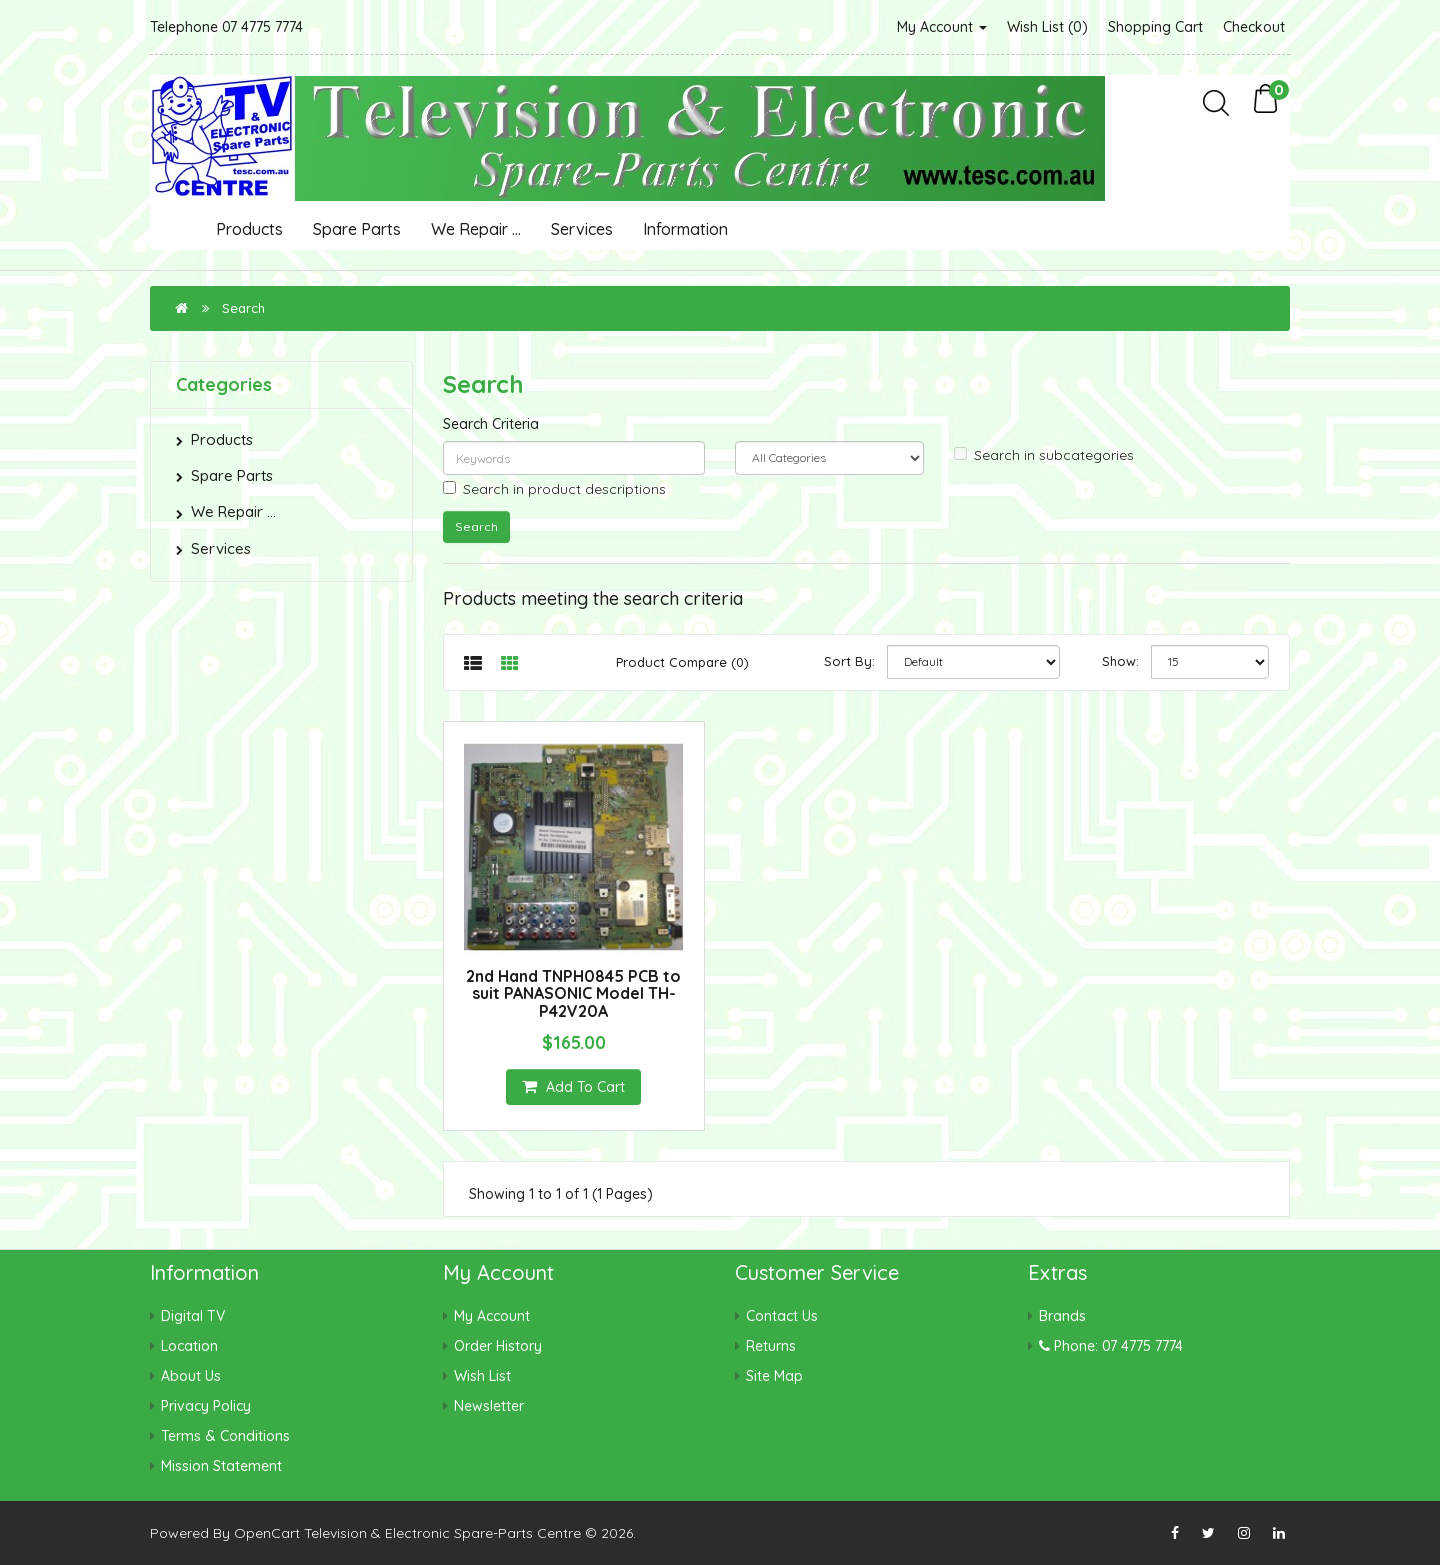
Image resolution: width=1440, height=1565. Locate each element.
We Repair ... (476, 229)
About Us (191, 1376)
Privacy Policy (206, 1406)
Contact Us (782, 1316)
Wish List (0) (1047, 27)
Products (249, 229)
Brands (1062, 1316)
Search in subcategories (1044, 455)
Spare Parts (357, 229)
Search (243, 308)
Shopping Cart (1155, 27)
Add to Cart (573, 1087)
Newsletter (489, 1406)
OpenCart (267, 1533)
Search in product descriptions (554, 489)
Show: (1120, 661)
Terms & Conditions (225, 1436)
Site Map (774, 1376)
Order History (498, 1346)
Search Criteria (491, 424)
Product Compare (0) (682, 662)
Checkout (1254, 27)
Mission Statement (221, 1466)
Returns (771, 1346)
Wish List (482, 1376)
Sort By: (849, 661)
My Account (942, 27)
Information (685, 229)
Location (189, 1346)
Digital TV (193, 1316)
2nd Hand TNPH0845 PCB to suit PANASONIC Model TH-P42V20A (573, 993)
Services (582, 229)
